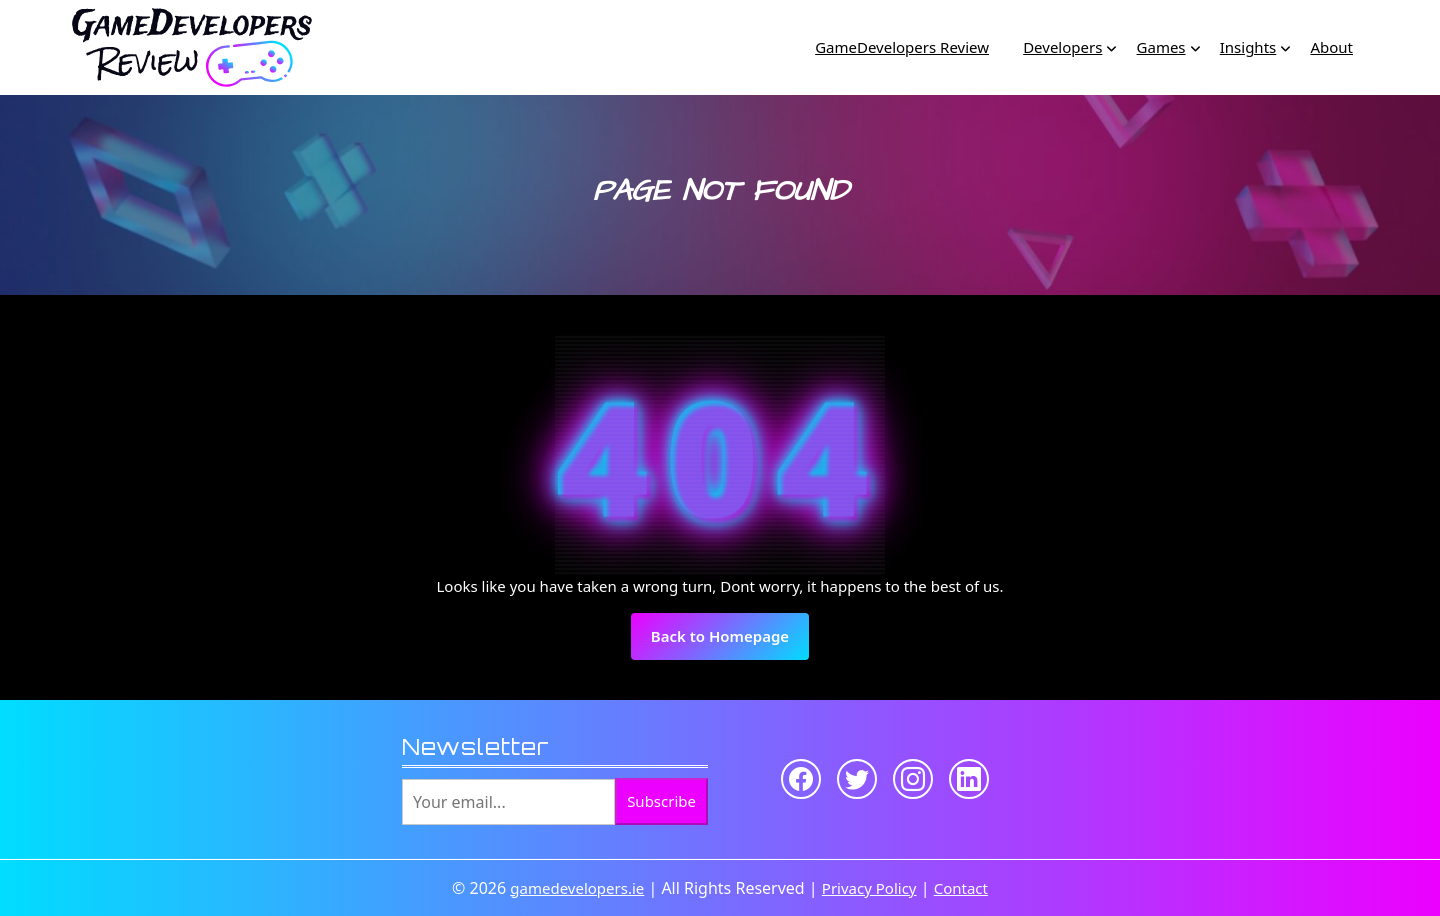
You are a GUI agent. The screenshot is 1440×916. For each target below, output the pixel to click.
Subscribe (661, 801)
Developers (1062, 47)
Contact (961, 888)
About (1331, 47)
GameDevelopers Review (902, 47)
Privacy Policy (869, 888)
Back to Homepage (730, 642)
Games (1161, 47)
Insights (1248, 47)
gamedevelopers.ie (577, 888)
